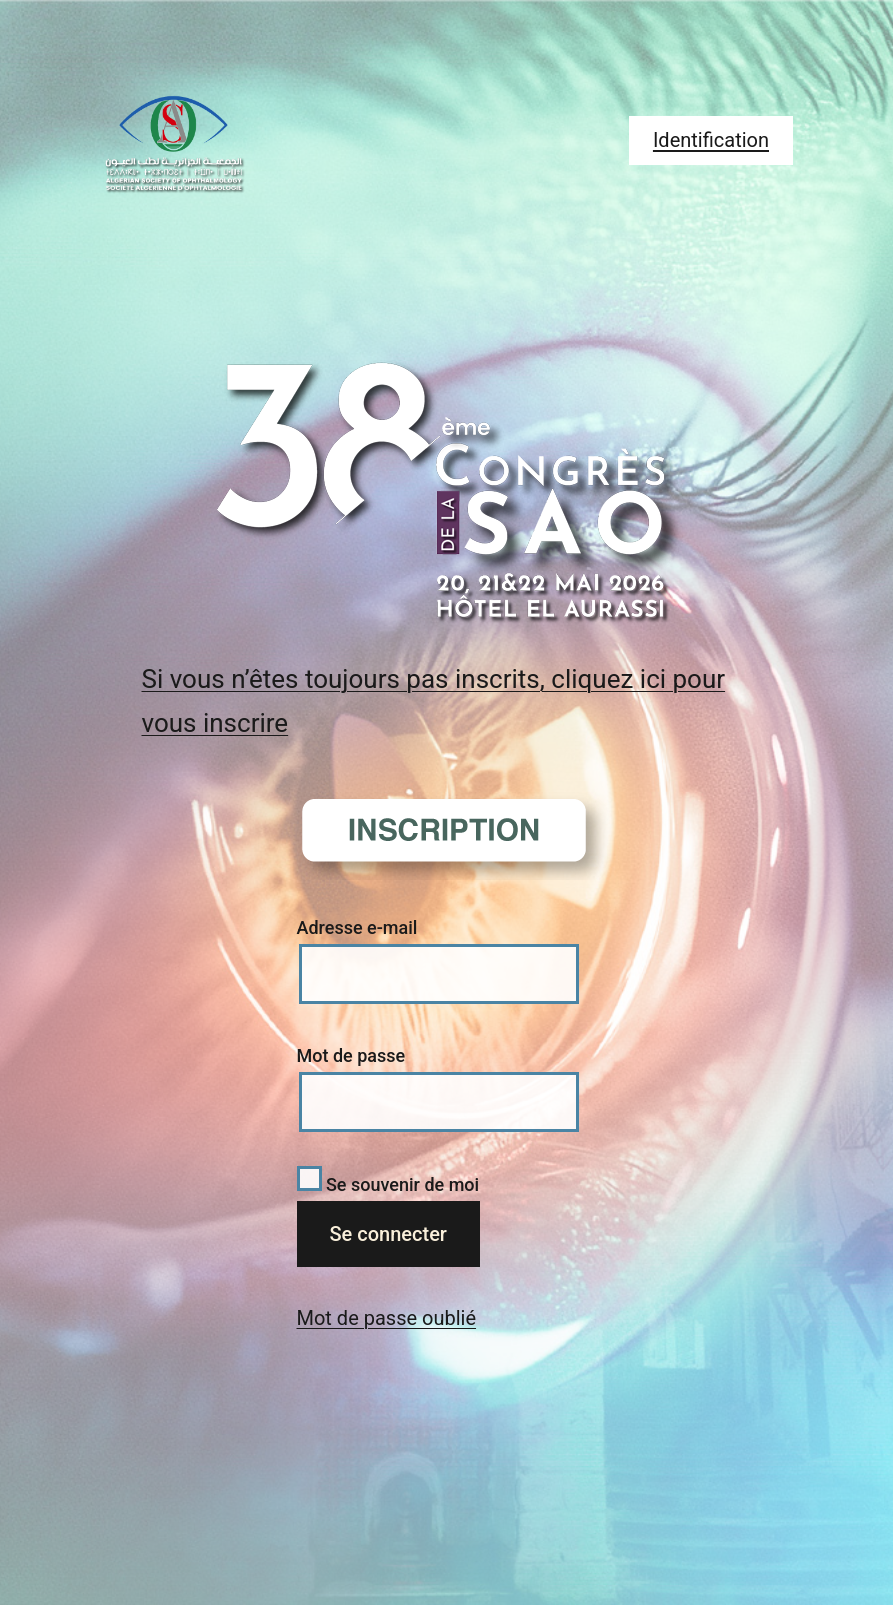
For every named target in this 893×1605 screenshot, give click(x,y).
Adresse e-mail (357, 927)
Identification (711, 140)
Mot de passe (351, 1055)
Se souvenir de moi (388, 1184)
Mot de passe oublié (387, 1318)
